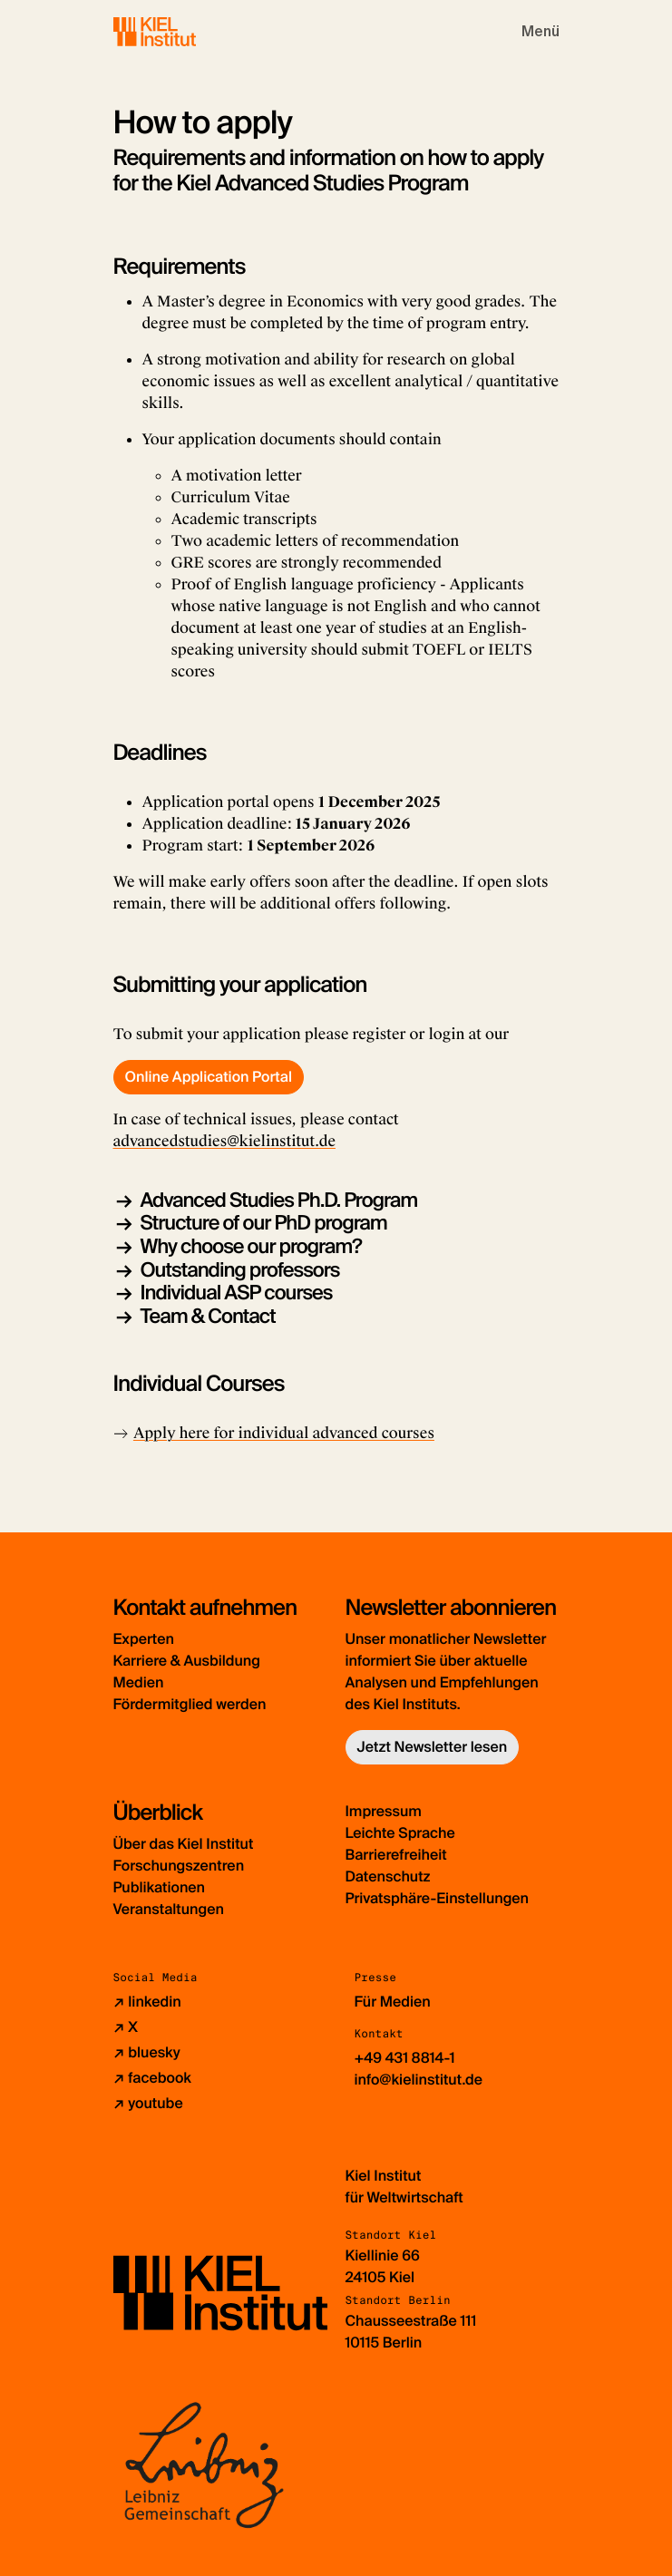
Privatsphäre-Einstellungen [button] (438, 1898)
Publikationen (159, 1887)
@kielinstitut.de (281, 1141)
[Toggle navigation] (540, 31)
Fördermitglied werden (190, 1704)
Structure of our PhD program (264, 1223)
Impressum (384, 1811)
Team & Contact (208, 1316)
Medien (138, 1682)
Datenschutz (388, 1876)
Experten (143, 1638)
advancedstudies (170, 1141)
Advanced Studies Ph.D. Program (279, 1200)
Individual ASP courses (237, 1292)
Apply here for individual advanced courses (283, 1433)
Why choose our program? (251, 1246)
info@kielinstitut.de (419, 2079)
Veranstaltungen (168, 1909)
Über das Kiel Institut (183, 1843)
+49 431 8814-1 (405, 2057)
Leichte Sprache (400, 1832)
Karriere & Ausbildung (186, 1660)
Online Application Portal (208, 1076)
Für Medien (393, 2001)
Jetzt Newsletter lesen (432, 1746)
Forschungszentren (179, 1865)
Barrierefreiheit (396, 1854)
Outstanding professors (240, 1270)
